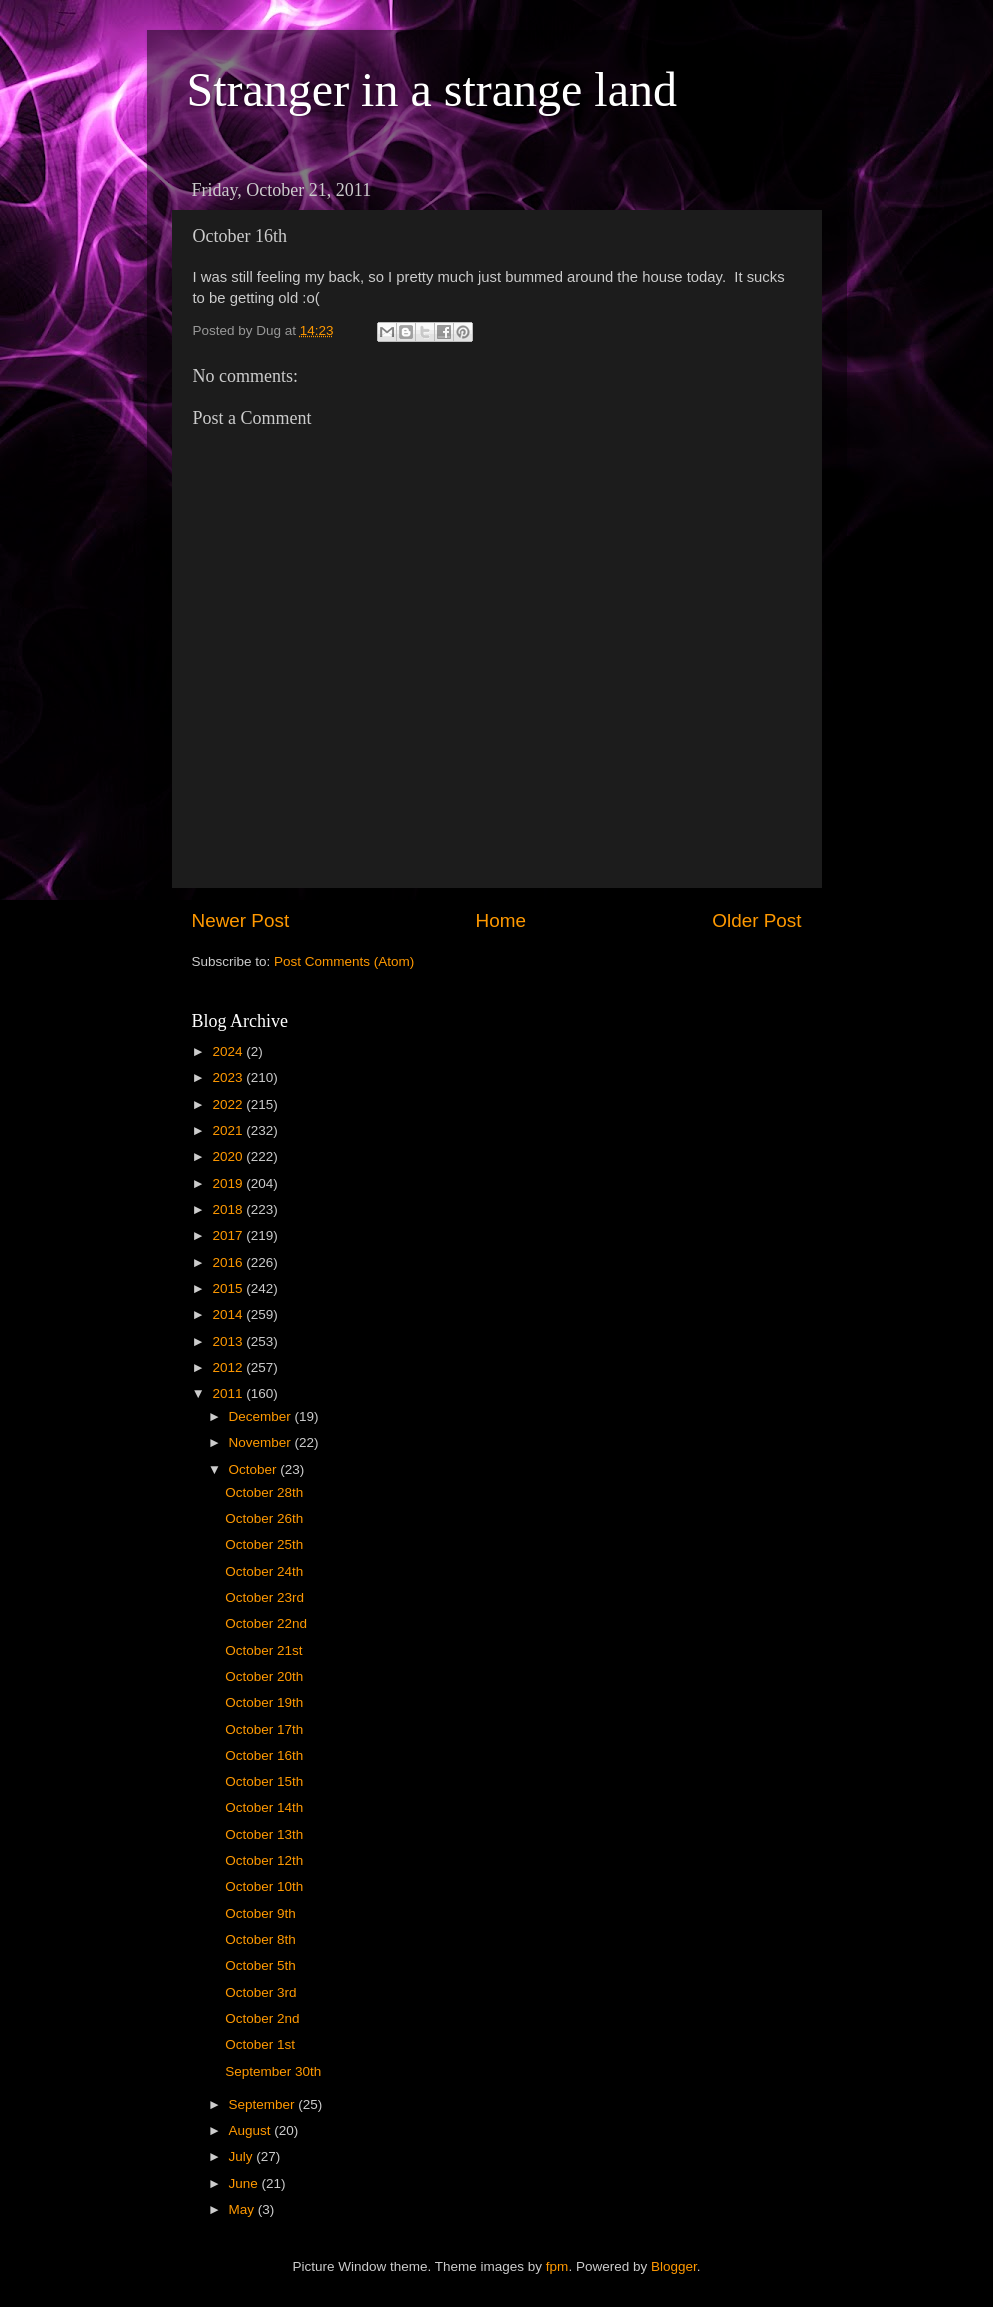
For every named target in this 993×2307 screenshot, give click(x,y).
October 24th (264, 1571)
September (264, 2104)
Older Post (756, 920)
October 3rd (260, 1992)
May (243, 2209)
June (245, 2183)
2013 (229, 1341)
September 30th (273, 2071)
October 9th (260, 1913)
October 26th (264, 1518)
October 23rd (264, 1597)
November (262, 1442)
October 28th (264, 1492)
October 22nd (266, 1623)
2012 (229, 1367)
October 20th (264, 1676)
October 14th (264, 1807)
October (255, 1469)
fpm (557, 2266)
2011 (229, 1393)
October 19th (264, 1702)
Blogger (674, 2266)
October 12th (264, 1860)
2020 (229, 1156)
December (262, 1416)
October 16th (264, 1755)
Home (501, 920)
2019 (229, 1183)
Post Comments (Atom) (344, 961)
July (243, 2156)
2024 (229, 1051)
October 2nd (262, 2018)
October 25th (264, 1544)
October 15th (264, 1781)
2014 (229, 1314)
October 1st (260, 2044)
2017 (229, 1235)
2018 (229, 1209)
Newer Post (241, 920)
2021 (229, 1130)
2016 (229, 1262)
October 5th (260, 1965)
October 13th (264, 1834)
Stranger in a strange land (432, 89)
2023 (229, 1077)
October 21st (263, 1650)
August (252, 2130)
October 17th (264, 1729)
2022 (229, 1104)
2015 (229, 1288)
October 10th (264, 1886)
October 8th (260, 1939)
